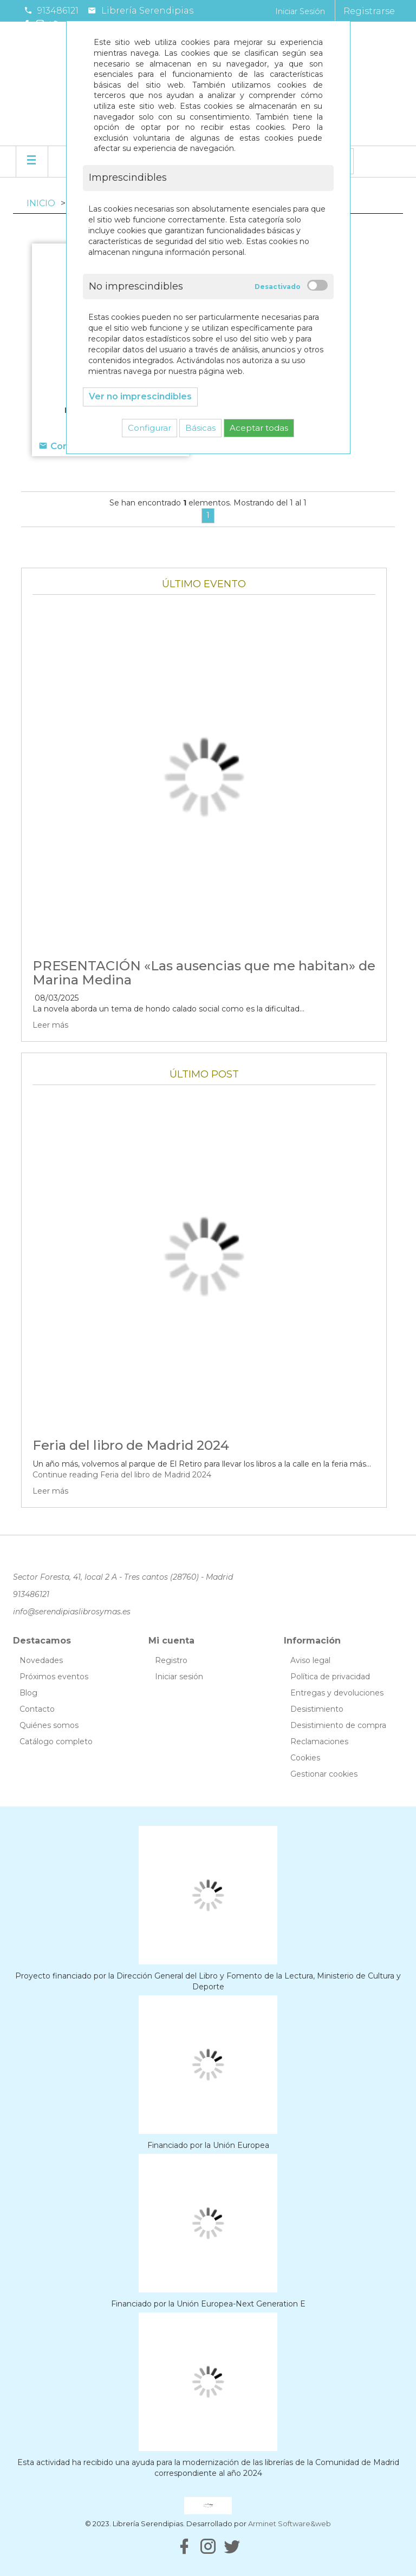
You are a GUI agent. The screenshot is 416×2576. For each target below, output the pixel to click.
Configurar (149, 428)
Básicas (200, 428)
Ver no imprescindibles (140, 396)
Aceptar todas (259, 428)
